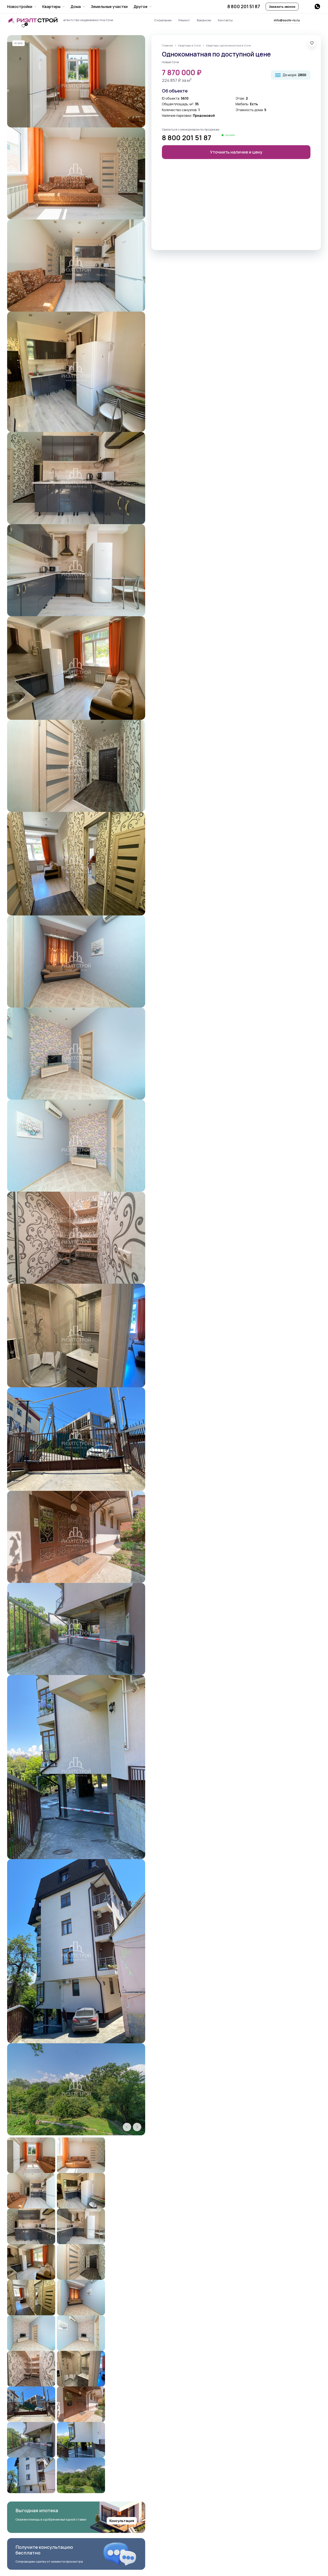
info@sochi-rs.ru (287, 20)
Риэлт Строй (35, 20)
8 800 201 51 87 (243, 6)
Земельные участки (109, 6)
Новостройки (19, 6)
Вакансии (204, 20)
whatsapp (317, 6)
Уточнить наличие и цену (236, 152)
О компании (163, 20)
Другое (140, 6)
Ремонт (184, 20)
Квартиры (51, 6)
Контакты (225, 20)
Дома (75, 6)
